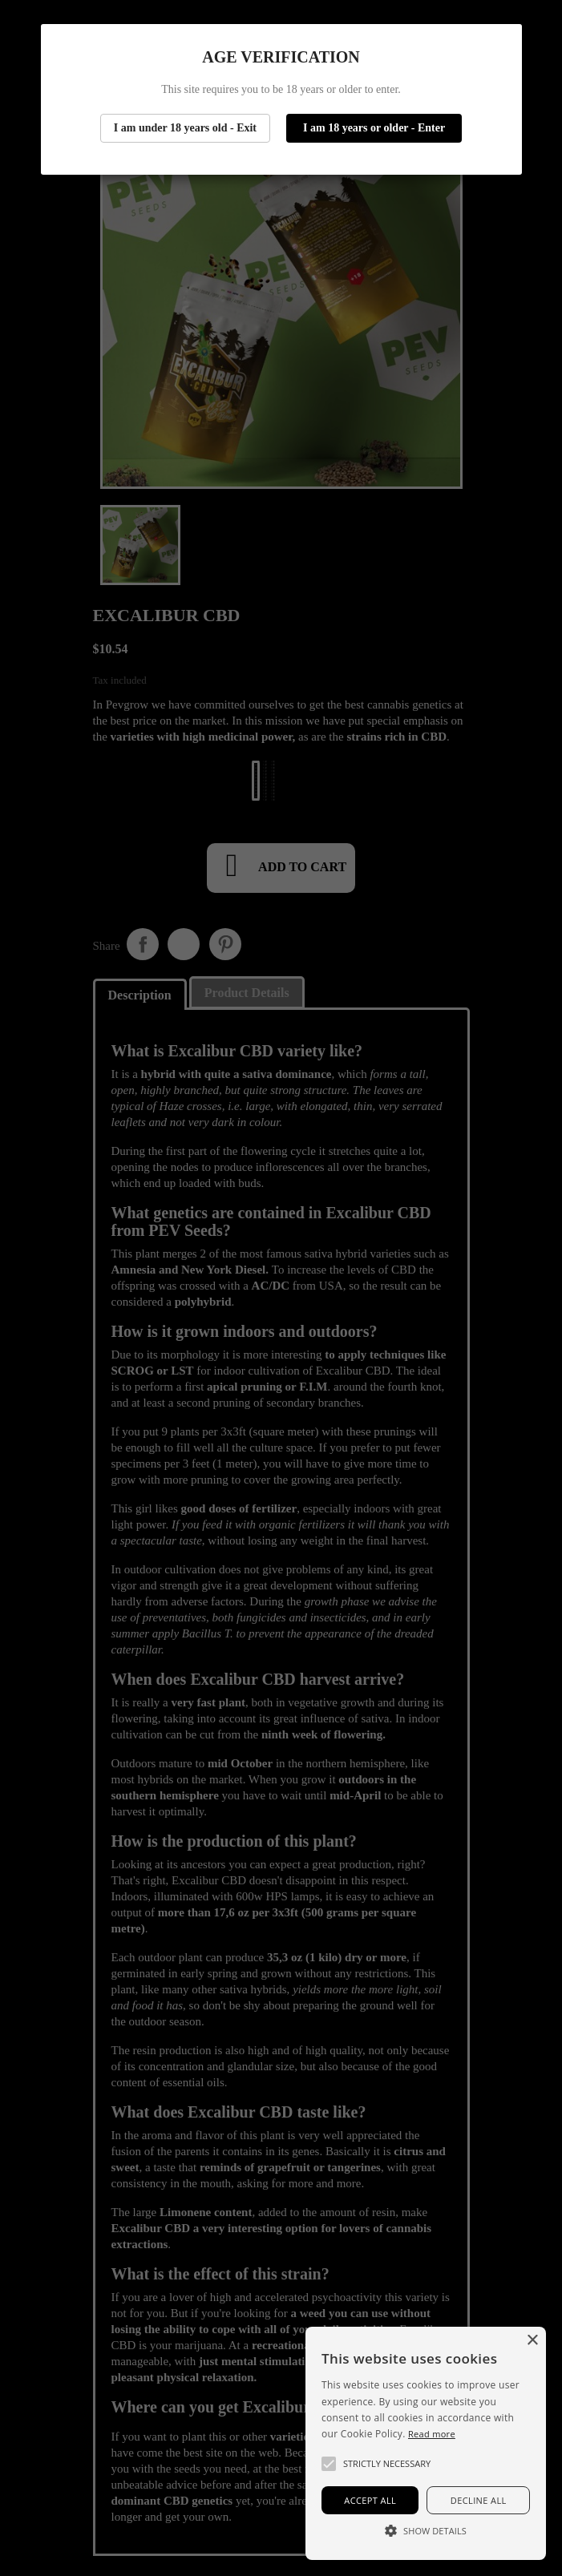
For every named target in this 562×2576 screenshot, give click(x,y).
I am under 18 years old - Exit (185, 128)
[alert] (425, 2443)
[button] (329, 2464)
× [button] (532, 2341)
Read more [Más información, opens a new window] (431, 2434)
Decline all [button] (479, 2500)
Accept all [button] (370, 2500)
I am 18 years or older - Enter (374, 128)
